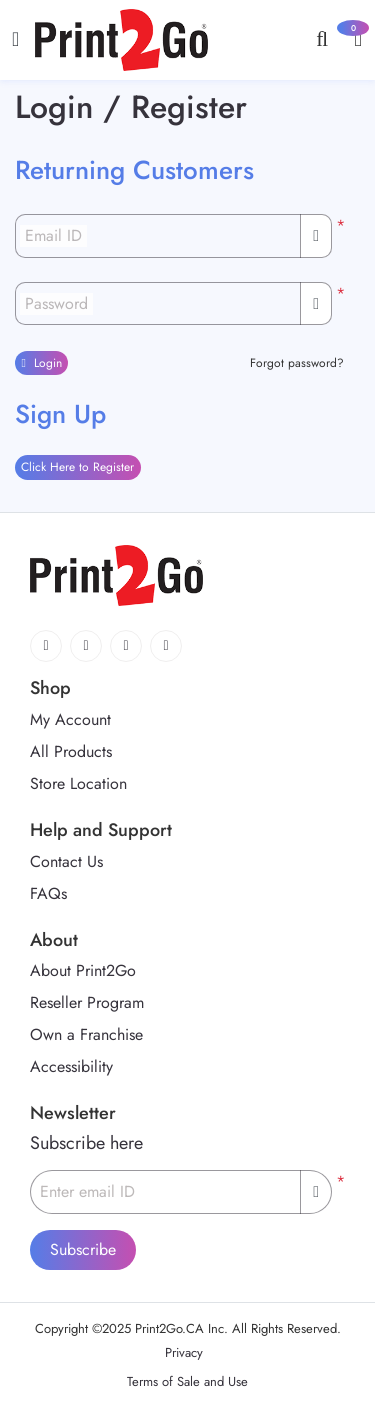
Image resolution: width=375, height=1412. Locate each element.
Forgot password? (297, 363)
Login (41, 363)
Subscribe (83, 1249)
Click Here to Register (77, 467)
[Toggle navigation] (15, 39)
